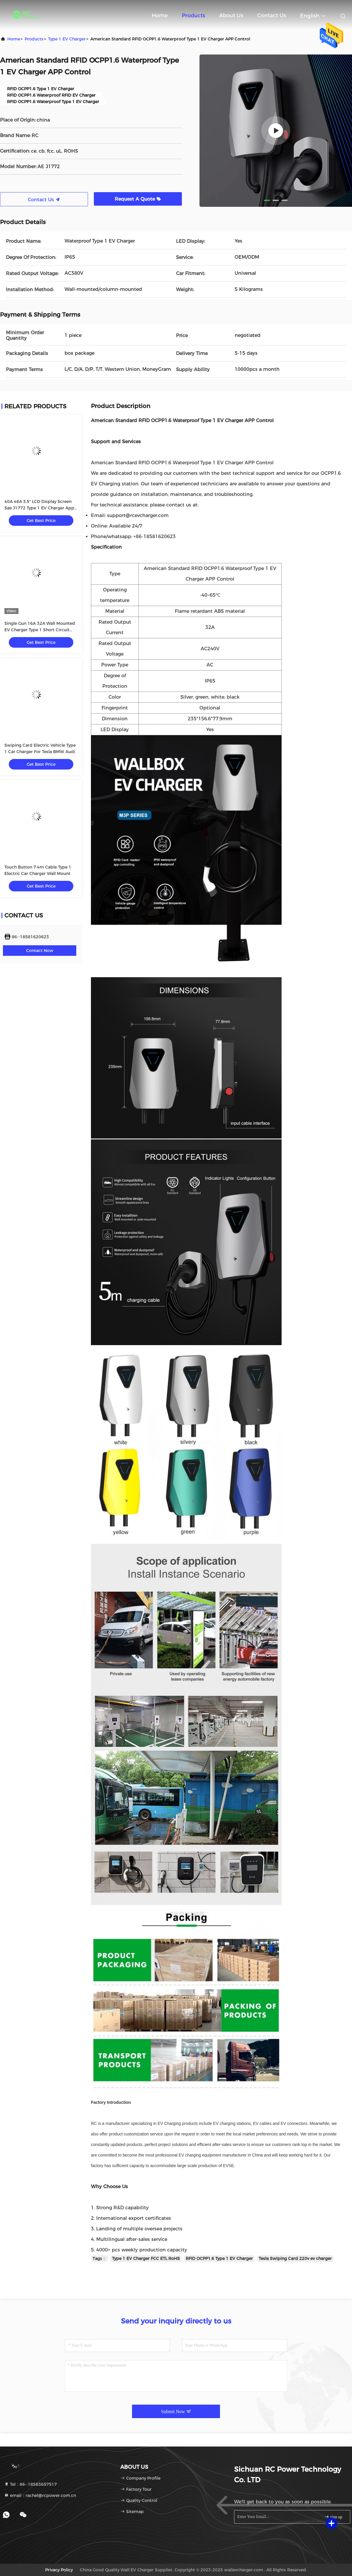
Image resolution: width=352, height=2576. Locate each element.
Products (193, 15)
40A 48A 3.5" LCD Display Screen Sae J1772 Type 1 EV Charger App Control (39, 508)
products (34, 39)
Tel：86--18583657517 (30, 2484)
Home (160, 15)
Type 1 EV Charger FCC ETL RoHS (146, 2258)
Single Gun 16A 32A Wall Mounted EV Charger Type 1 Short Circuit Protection (39, 630)
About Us (231, 15)
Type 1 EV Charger (67, 39)
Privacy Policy (59, 2569)
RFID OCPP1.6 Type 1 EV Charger (219, 2258)
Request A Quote (138, 199)
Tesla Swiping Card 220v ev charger (295, 2258)
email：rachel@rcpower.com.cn (40, 2495)
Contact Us (271, 15)
